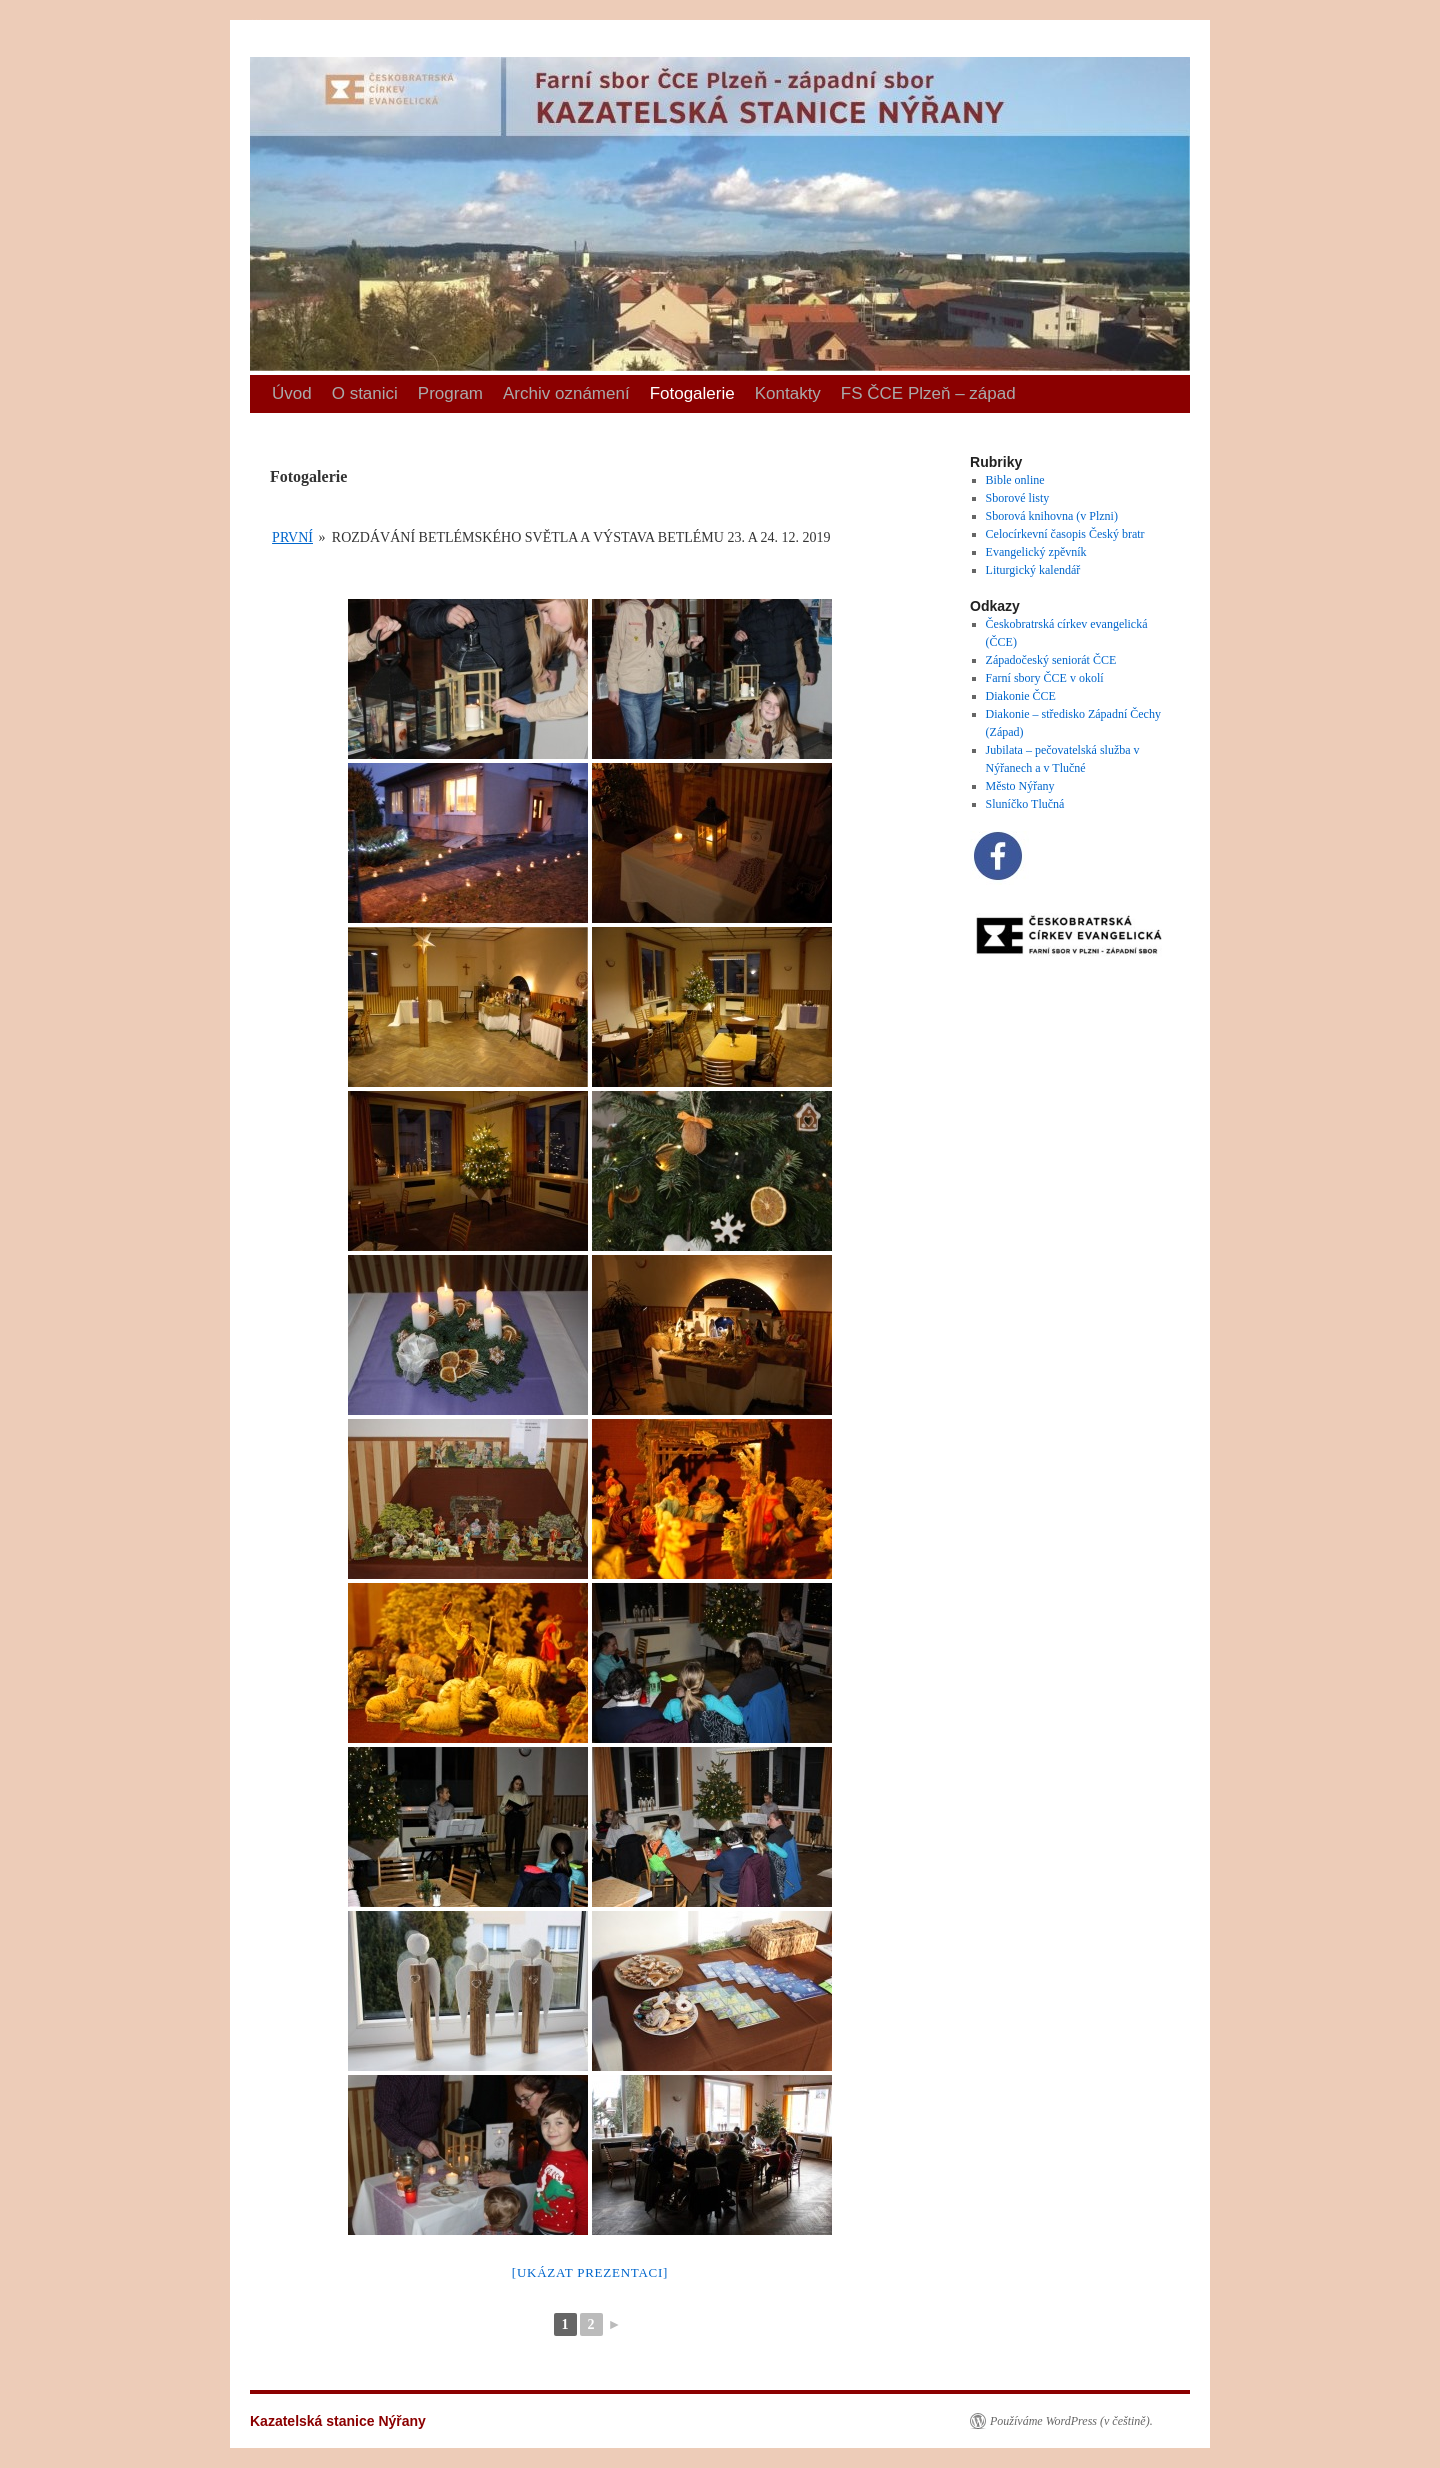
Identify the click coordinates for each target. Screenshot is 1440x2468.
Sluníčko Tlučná (1025, 804)
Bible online (1015, 480)
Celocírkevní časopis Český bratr (1065, 534)
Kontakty (788, 393)
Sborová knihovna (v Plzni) (1052, 516)
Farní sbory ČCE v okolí (1045, 678)
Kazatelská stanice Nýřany (256, 20)
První (292, 537)
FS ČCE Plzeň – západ (928, 393)
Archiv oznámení (566, 393)
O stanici (365, 393)
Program (450, 393)
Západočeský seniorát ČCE (1051, 660)
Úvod (292, 393)
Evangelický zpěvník (1036, 552)
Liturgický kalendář (1033, 570)
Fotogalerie (692, 393)
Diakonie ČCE (1021, 696)
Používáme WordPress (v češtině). (1071, 2421)
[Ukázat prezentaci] (590, 2272)
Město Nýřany (1020, 786)
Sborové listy (1018, 498)
